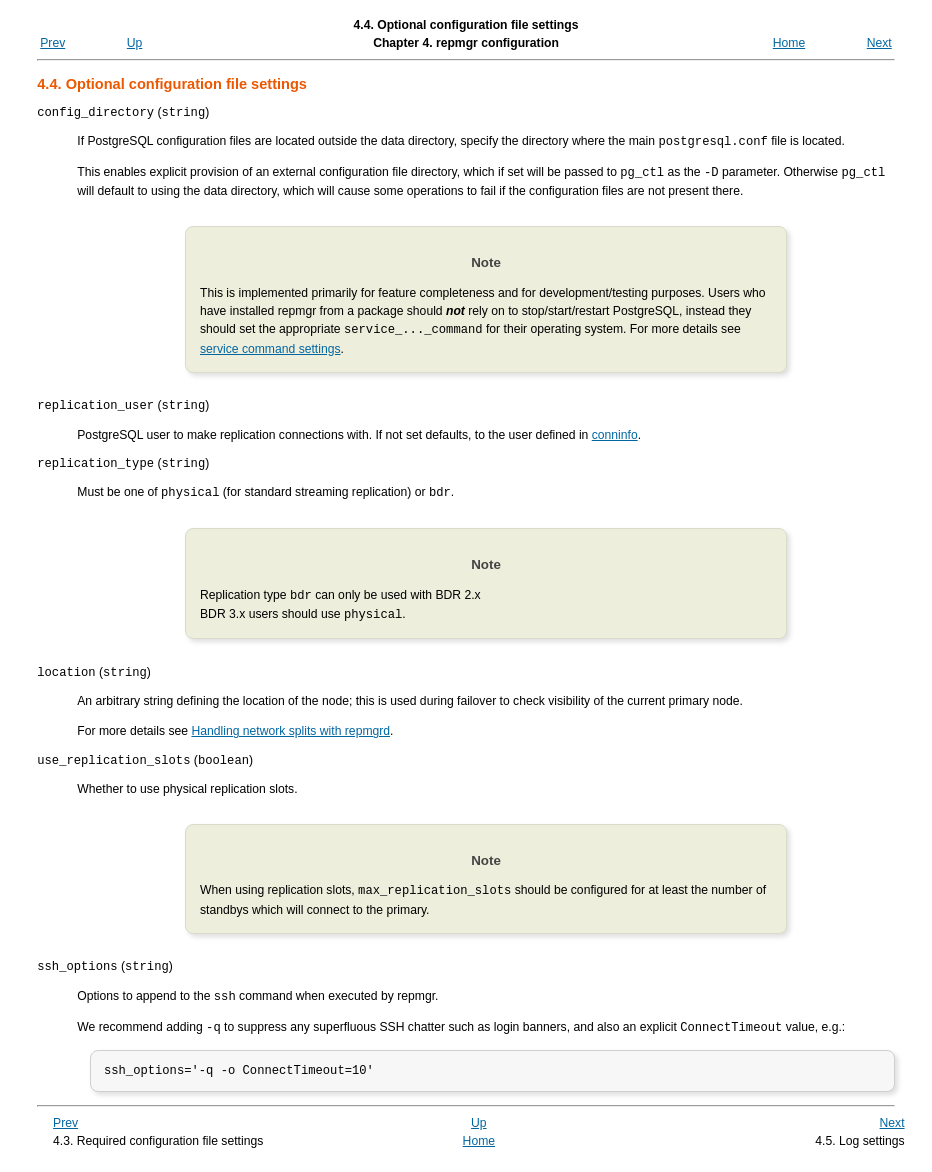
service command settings (270, 348)
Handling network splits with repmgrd (290, 733)
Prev (52, 43)
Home (789, 43)
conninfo (615, 436)
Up (135, 43)
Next (879, 43)
